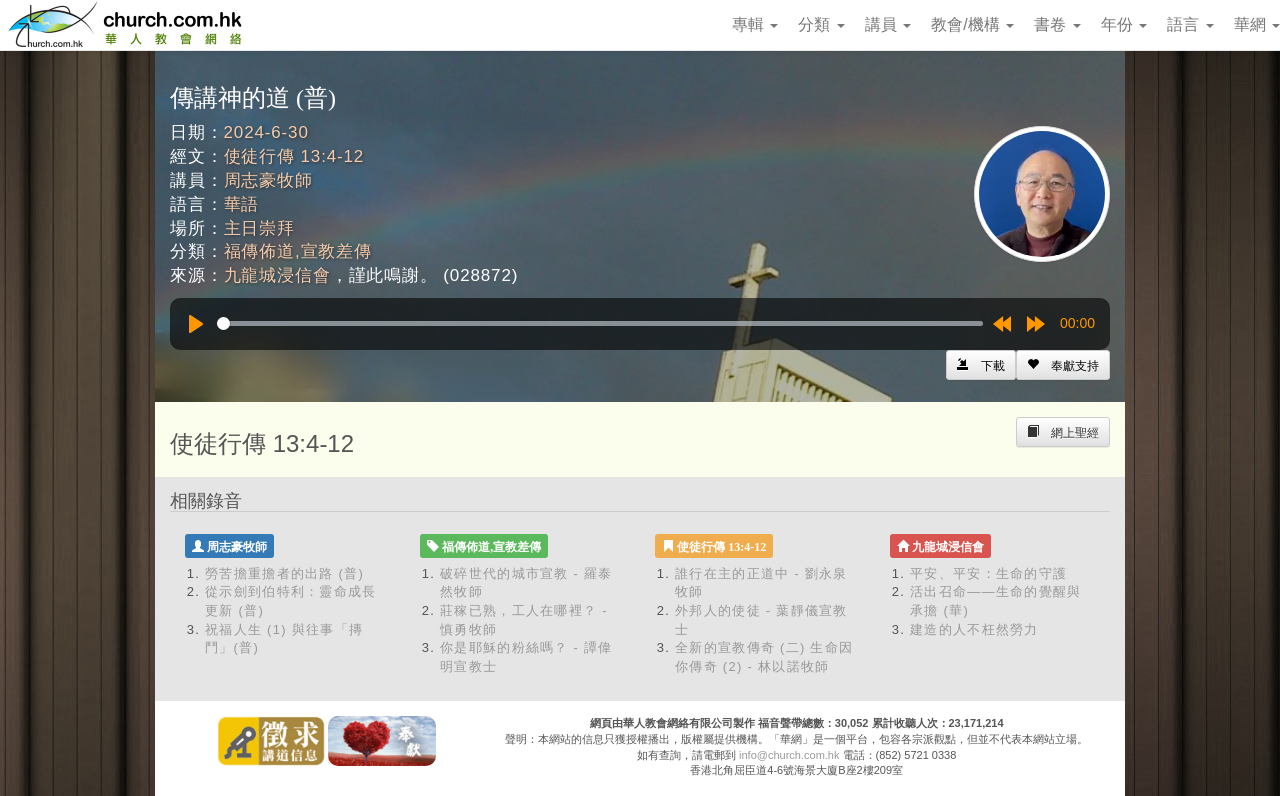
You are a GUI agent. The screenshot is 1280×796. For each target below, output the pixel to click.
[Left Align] (1063, 365)
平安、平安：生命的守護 (988, 573)
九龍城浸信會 (277, 275)
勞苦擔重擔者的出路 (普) (284, 573)
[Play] (196, 324)
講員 (888, 24)
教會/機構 (972, 24)
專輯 (755, 24)
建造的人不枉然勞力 (974, 629)
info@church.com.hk (789, 755)
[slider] (600, 323)
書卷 (1057, 24)
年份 (1124, 24)
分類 (821, 24)
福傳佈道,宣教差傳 (298, 251)
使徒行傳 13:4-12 (294, 156)
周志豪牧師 (268, 180)
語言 (1190, 24)
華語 (242, 204)
